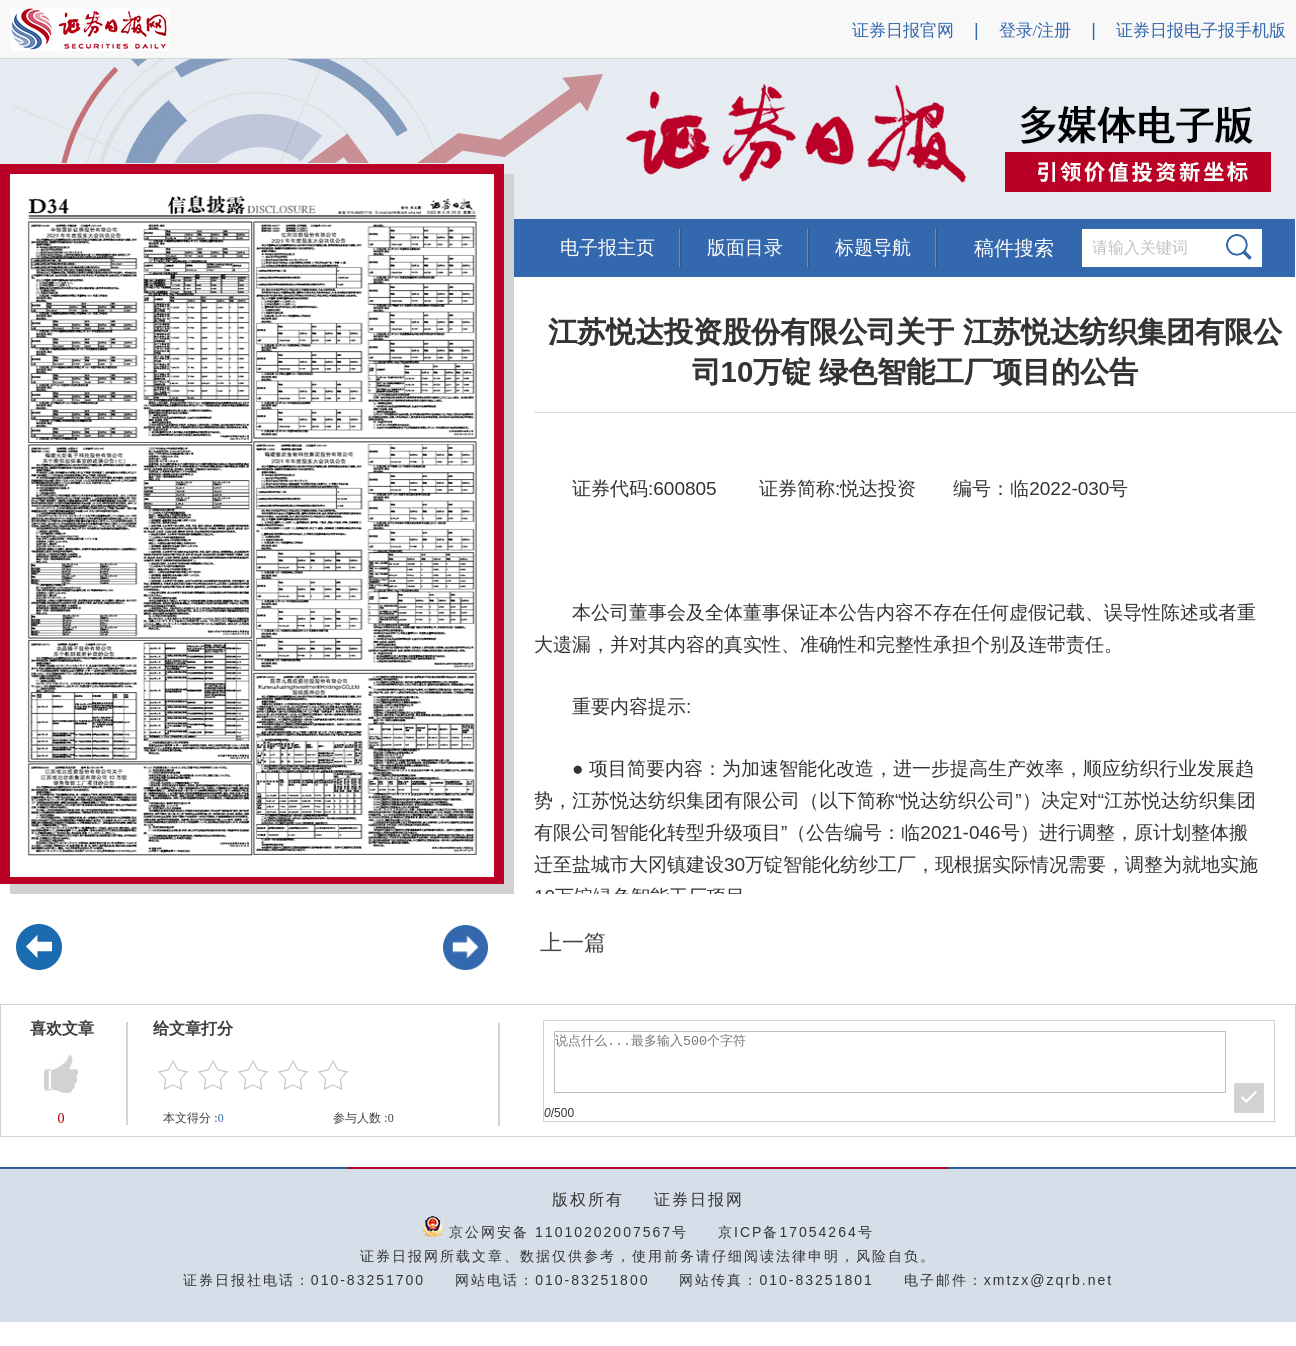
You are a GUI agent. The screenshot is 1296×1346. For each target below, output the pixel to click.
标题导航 (873, 247)
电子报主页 (607, 247)
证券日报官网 (903, 30)
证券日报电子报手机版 (1201, 30)
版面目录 (745, 247)
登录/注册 (1035, 30)
